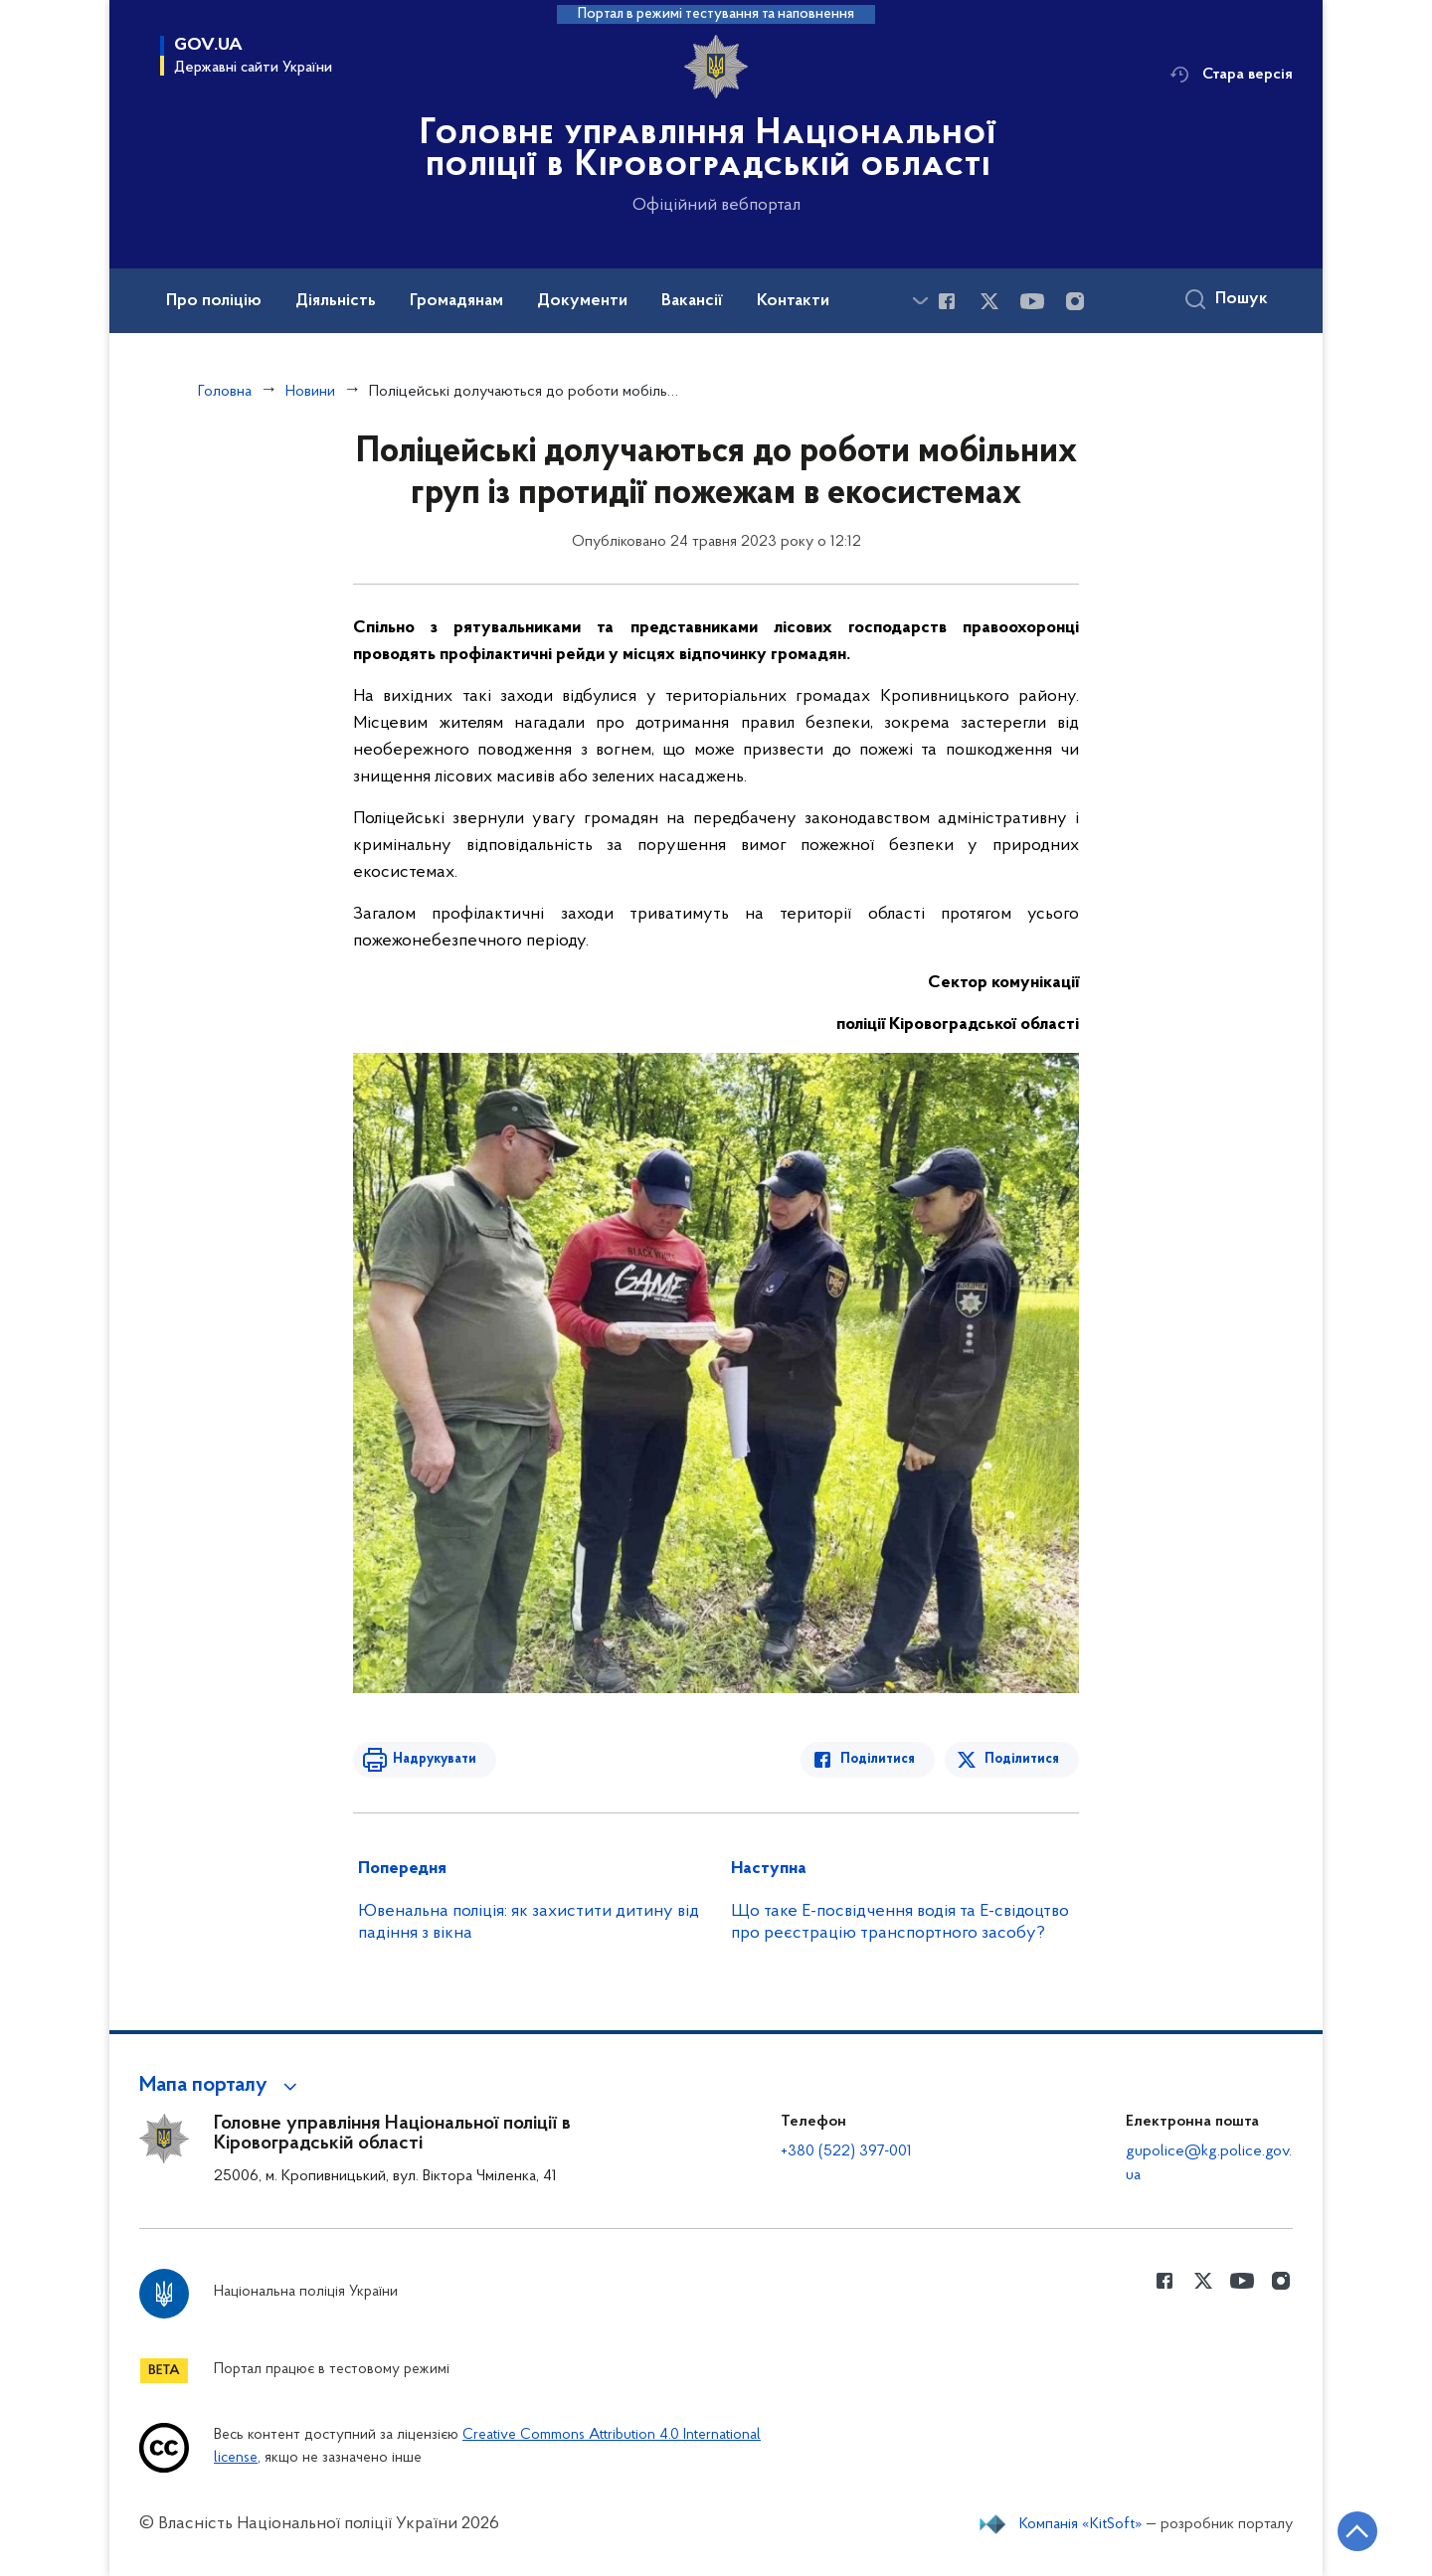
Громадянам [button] (456, 301)
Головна (225, 392)
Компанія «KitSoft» (1081, 2524)
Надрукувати (434, 1759)
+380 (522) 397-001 (846, 2151)
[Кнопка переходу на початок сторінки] (1357, 2531)
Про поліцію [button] (214, 301)
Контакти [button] (793, 301)
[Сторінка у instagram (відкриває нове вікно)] (1075, 301)
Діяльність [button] (335, 301)
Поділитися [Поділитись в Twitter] (1021, 1759)
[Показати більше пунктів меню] (920, 300)
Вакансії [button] (692, 301)
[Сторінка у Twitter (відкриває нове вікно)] (989, 301)
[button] (221, 2086)
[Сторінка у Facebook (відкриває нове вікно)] (947, 301)
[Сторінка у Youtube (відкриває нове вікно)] (1032, 301)
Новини (310, 392)
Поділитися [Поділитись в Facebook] (877, 1759)
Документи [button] (582, 301)
